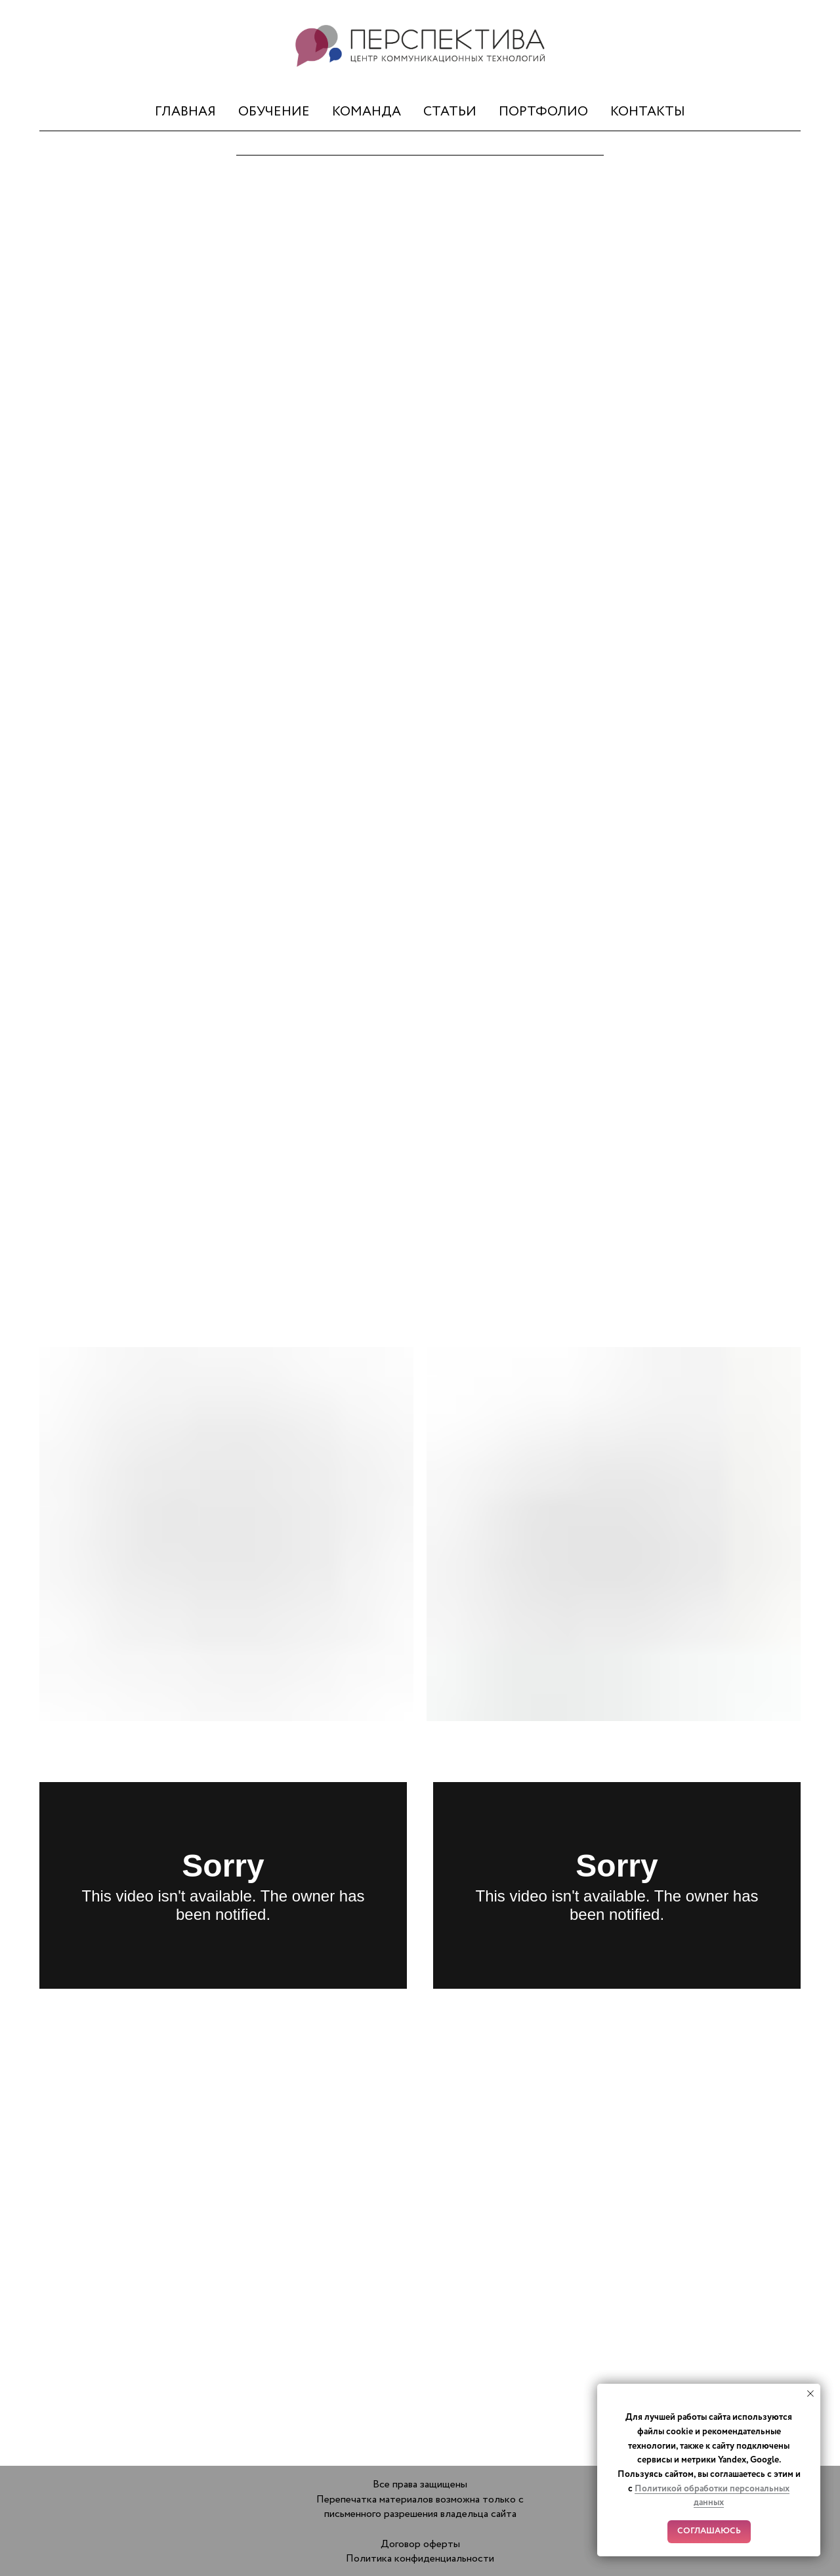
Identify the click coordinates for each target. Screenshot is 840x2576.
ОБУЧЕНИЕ (274, 111)
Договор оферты (420, 2544)
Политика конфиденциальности (420, 2558)
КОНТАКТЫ (647, 111)
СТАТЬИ (449, 111)
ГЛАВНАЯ (185, 111)
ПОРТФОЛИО (543, 111)
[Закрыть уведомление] (810, 2393)
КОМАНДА (366, 111)
